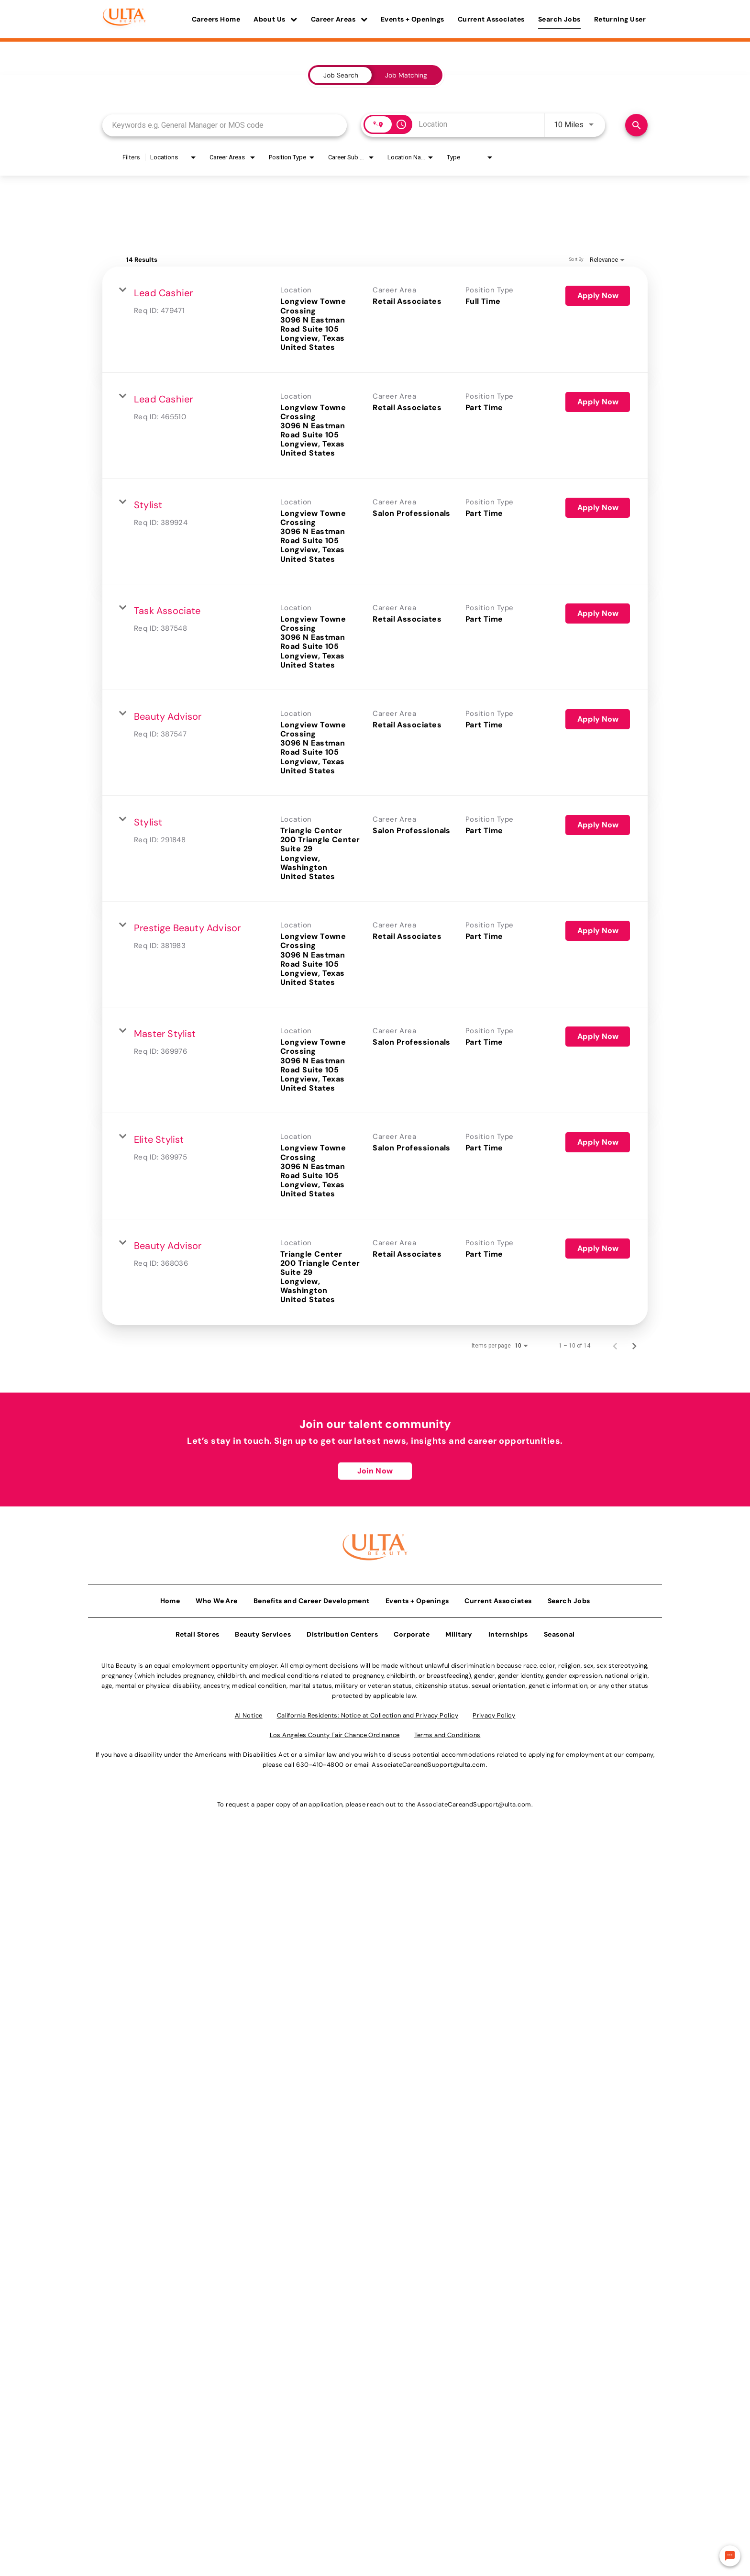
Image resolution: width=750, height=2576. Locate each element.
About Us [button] (276, 19)
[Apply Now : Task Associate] (597, 613)
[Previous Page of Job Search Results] (615, 1345)
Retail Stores (198, 1631)
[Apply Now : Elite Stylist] (597, 1142)
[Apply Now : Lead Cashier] (597, 296)
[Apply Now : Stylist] (597, 508)
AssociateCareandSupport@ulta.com (428, 1762)
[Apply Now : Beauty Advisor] (597, 719)
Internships (508, 1631)
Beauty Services (263, 1631)
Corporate (412, 1631)
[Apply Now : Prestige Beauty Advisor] (597, 931)
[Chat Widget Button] (729, 2555)
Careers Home (216, 19)
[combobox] (224, 125)
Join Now (375, 1471)
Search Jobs (559, 19)
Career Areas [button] (339, 19)
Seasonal (559, 1631)
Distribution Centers (342, 1631)
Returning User (620, 19)
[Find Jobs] (636, 125)
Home (170, 1598)
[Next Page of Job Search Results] (634, 1345)
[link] (375, 319)
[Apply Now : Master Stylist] (597, 1036)
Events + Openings (412, 19)
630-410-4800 (319, 1762)
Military (459, 1631)
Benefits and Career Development (312, 1598)
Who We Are (217, 1598)
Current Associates (491, 19)
